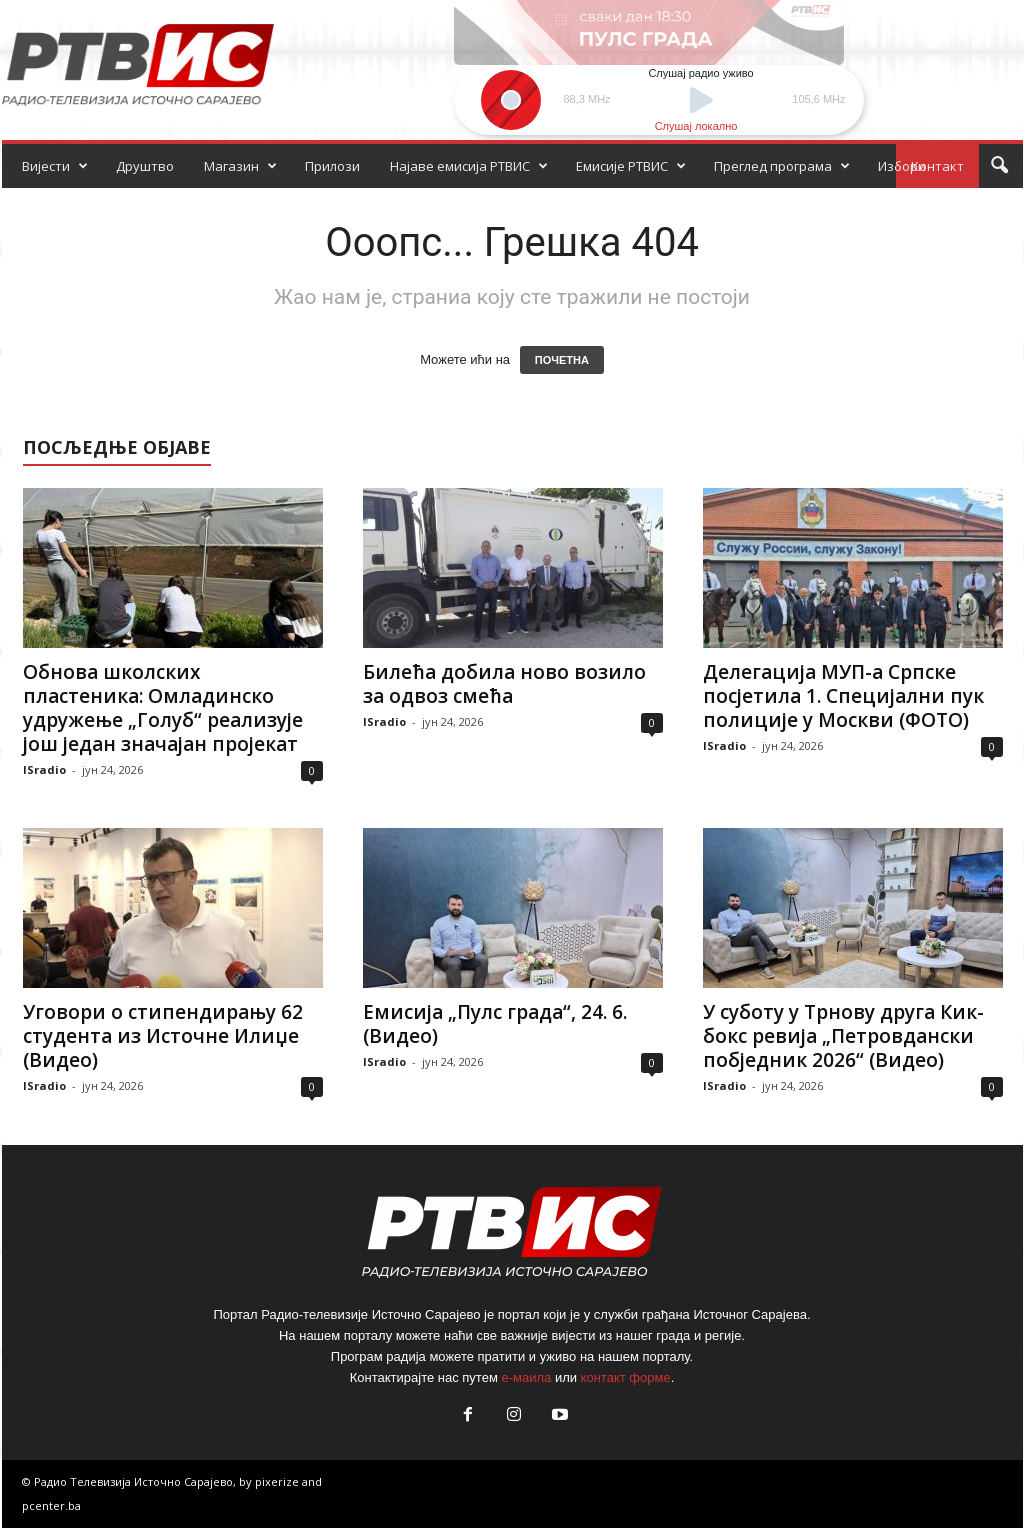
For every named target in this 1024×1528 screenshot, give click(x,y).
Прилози (332, 166)
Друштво (145, 166)
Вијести (55, 166)
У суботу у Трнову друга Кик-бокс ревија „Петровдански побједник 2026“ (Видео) (843, 1036)
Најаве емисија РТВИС (469, 166)
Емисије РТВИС (631, 166)
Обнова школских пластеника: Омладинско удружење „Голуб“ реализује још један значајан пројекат (163, 708)
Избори (902, 166)
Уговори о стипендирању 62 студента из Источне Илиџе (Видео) (163, 1036)
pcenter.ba (51, 1505)
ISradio (44, 769)
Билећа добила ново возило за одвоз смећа (504, 684)
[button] (999, 166)
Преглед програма (782, 166)
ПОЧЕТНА (562, 360)
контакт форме (626, 1377)
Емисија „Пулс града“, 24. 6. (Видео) (495, 1024)
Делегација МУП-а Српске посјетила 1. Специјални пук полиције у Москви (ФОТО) (843, 696)
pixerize (278, 1481)
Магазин (240, 166)
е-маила (526, 1377)
